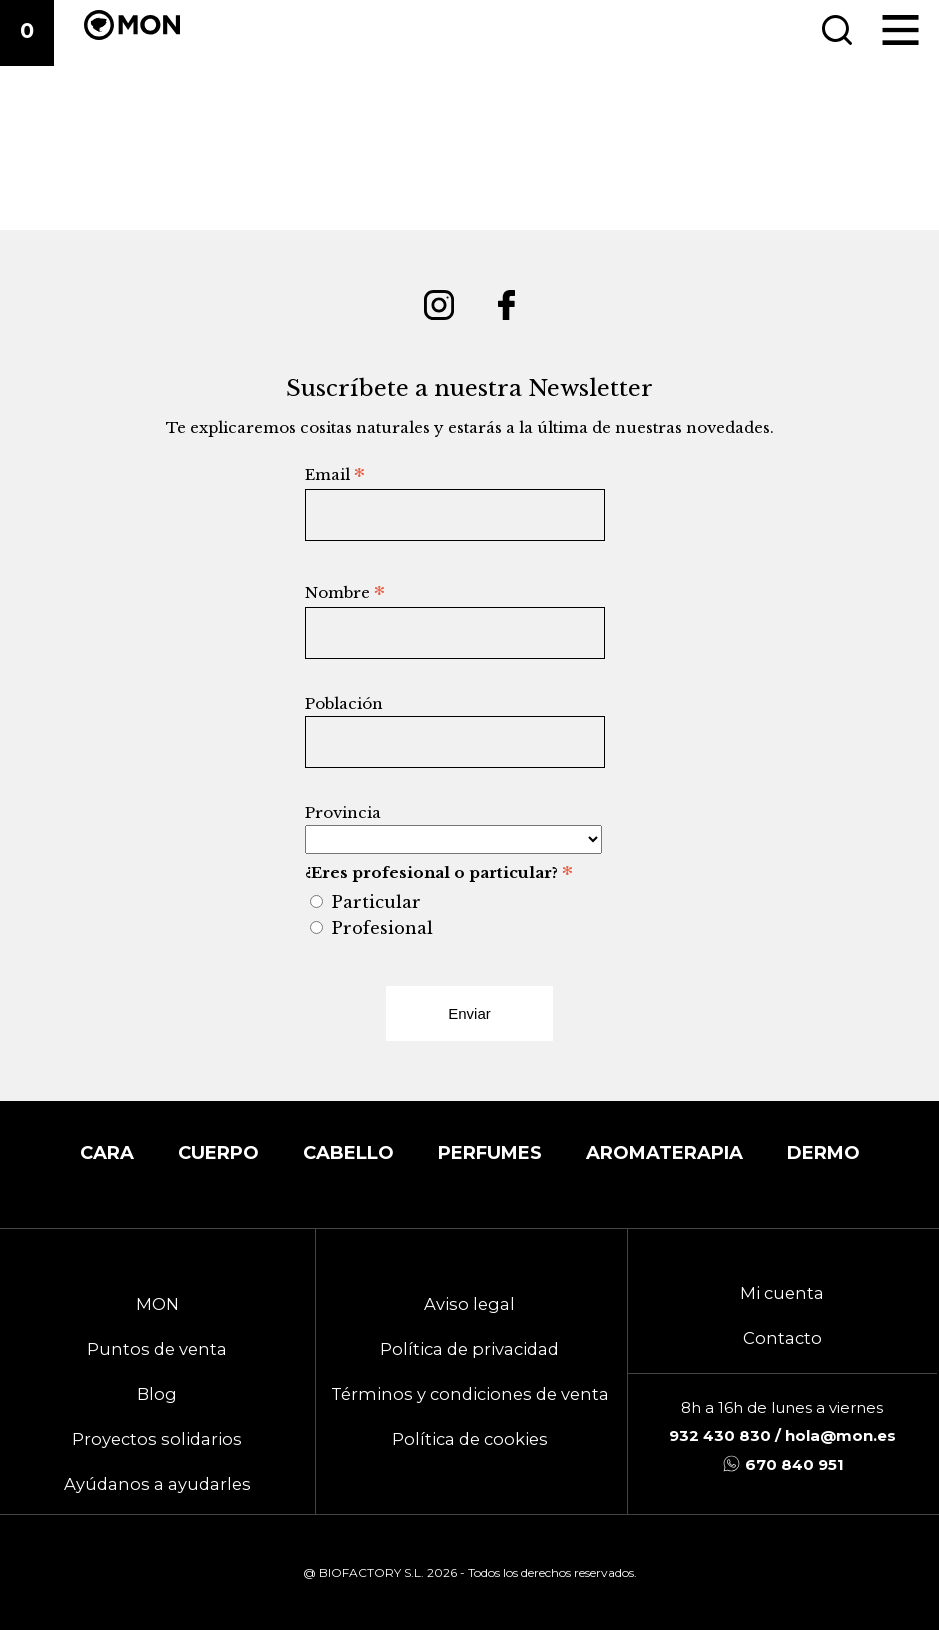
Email (335, 474)
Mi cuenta (782, 1293)
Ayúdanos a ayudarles (157, 1484)
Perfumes (490, 1152)
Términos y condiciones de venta (470, 1394)
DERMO (823, 1152)
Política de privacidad (469, 1349)
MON (157, 1304)
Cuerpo (218, 1152)
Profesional (382, 928)
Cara (107, 1152)
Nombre (345, 592)
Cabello (348, 1152)
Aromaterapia (664, 1152)
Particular (376, 902)
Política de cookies (470, 1439)
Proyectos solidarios (157, 1439)
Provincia (343, 812)
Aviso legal (469, 1304)
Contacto (782, 1338)
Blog (157, 1394)
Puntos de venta (157, 1349)
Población (344, 703)
